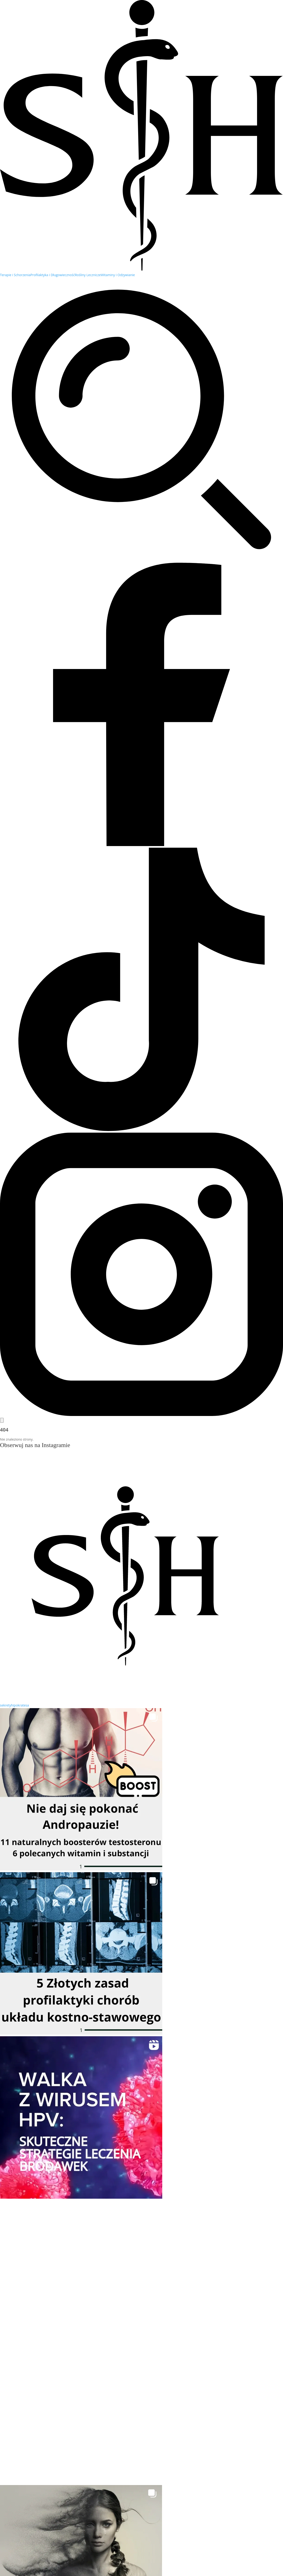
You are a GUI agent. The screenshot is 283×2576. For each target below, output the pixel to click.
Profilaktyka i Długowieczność (52, 275)
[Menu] (2, 1420)
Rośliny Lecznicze (88, 275)
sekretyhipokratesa (141, 1579)
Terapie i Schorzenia (15, 275)
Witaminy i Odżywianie (118, 275)
